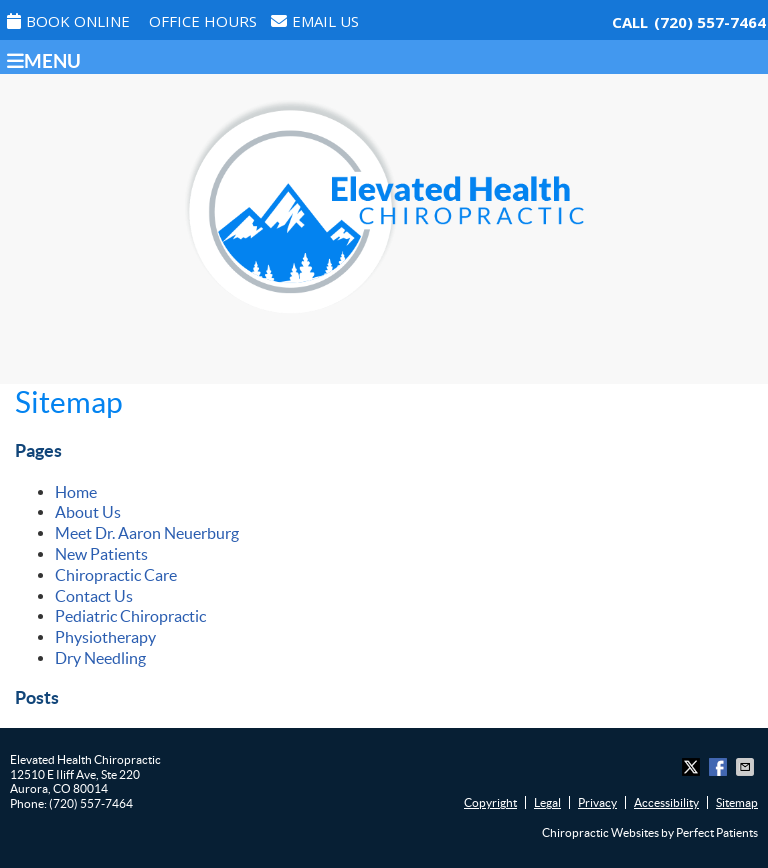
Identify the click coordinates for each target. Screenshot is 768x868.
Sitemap (737, 802)
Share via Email (747, 767)
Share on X (693, 767)
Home (76, 492)
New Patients (101, 554)
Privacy (597, 802)
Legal (547, 802)
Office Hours (203, 21)
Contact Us (94, 596)
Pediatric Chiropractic (130, 616)
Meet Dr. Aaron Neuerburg (147, 533)
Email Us (315, 21)
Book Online (68, 21)
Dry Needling (100, 658)
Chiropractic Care (116, 575)
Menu (44, 61)
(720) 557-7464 (710, 22)
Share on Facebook (720, 767)
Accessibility (666, 802)
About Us (88, 512)
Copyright (490, 802)
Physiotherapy (105, 637)
